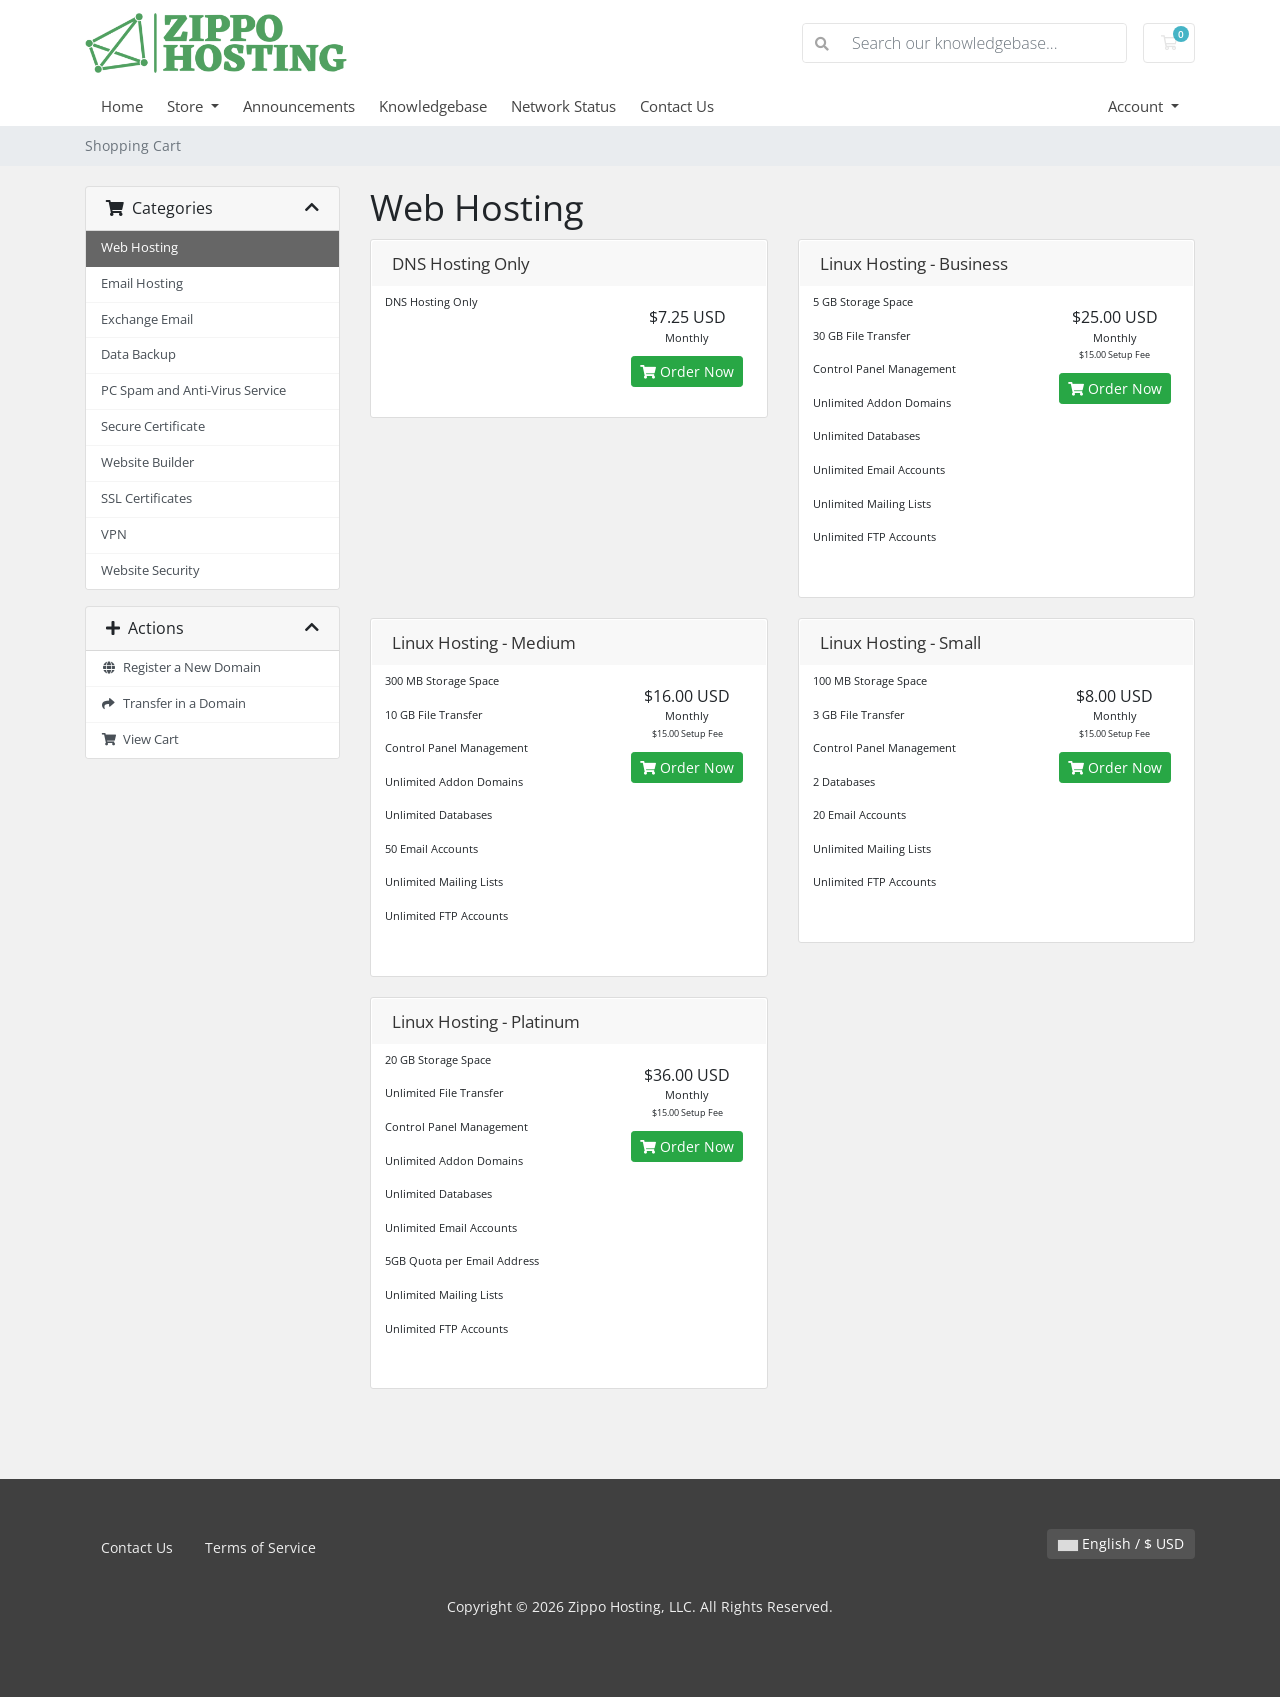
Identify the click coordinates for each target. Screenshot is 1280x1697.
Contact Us (677, 106)
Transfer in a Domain (173, 703)
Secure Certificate (153, 426)
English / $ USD (1121, 1543)
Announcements (299, 106)
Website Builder (147, 462)
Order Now (687, 371)
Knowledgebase (433, 106)
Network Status (563, 106)
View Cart (140, 739)
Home (122, 106)
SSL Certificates (146, 498)
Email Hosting (142, 283)
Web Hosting (139, 247)
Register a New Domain (181, 667)
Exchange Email (147, 319)
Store (187, 106)
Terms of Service (260, 1547)
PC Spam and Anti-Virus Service (193, 390)
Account (1137, 106)
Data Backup (138, 354)
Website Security (150, 570)
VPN (114, 534)
